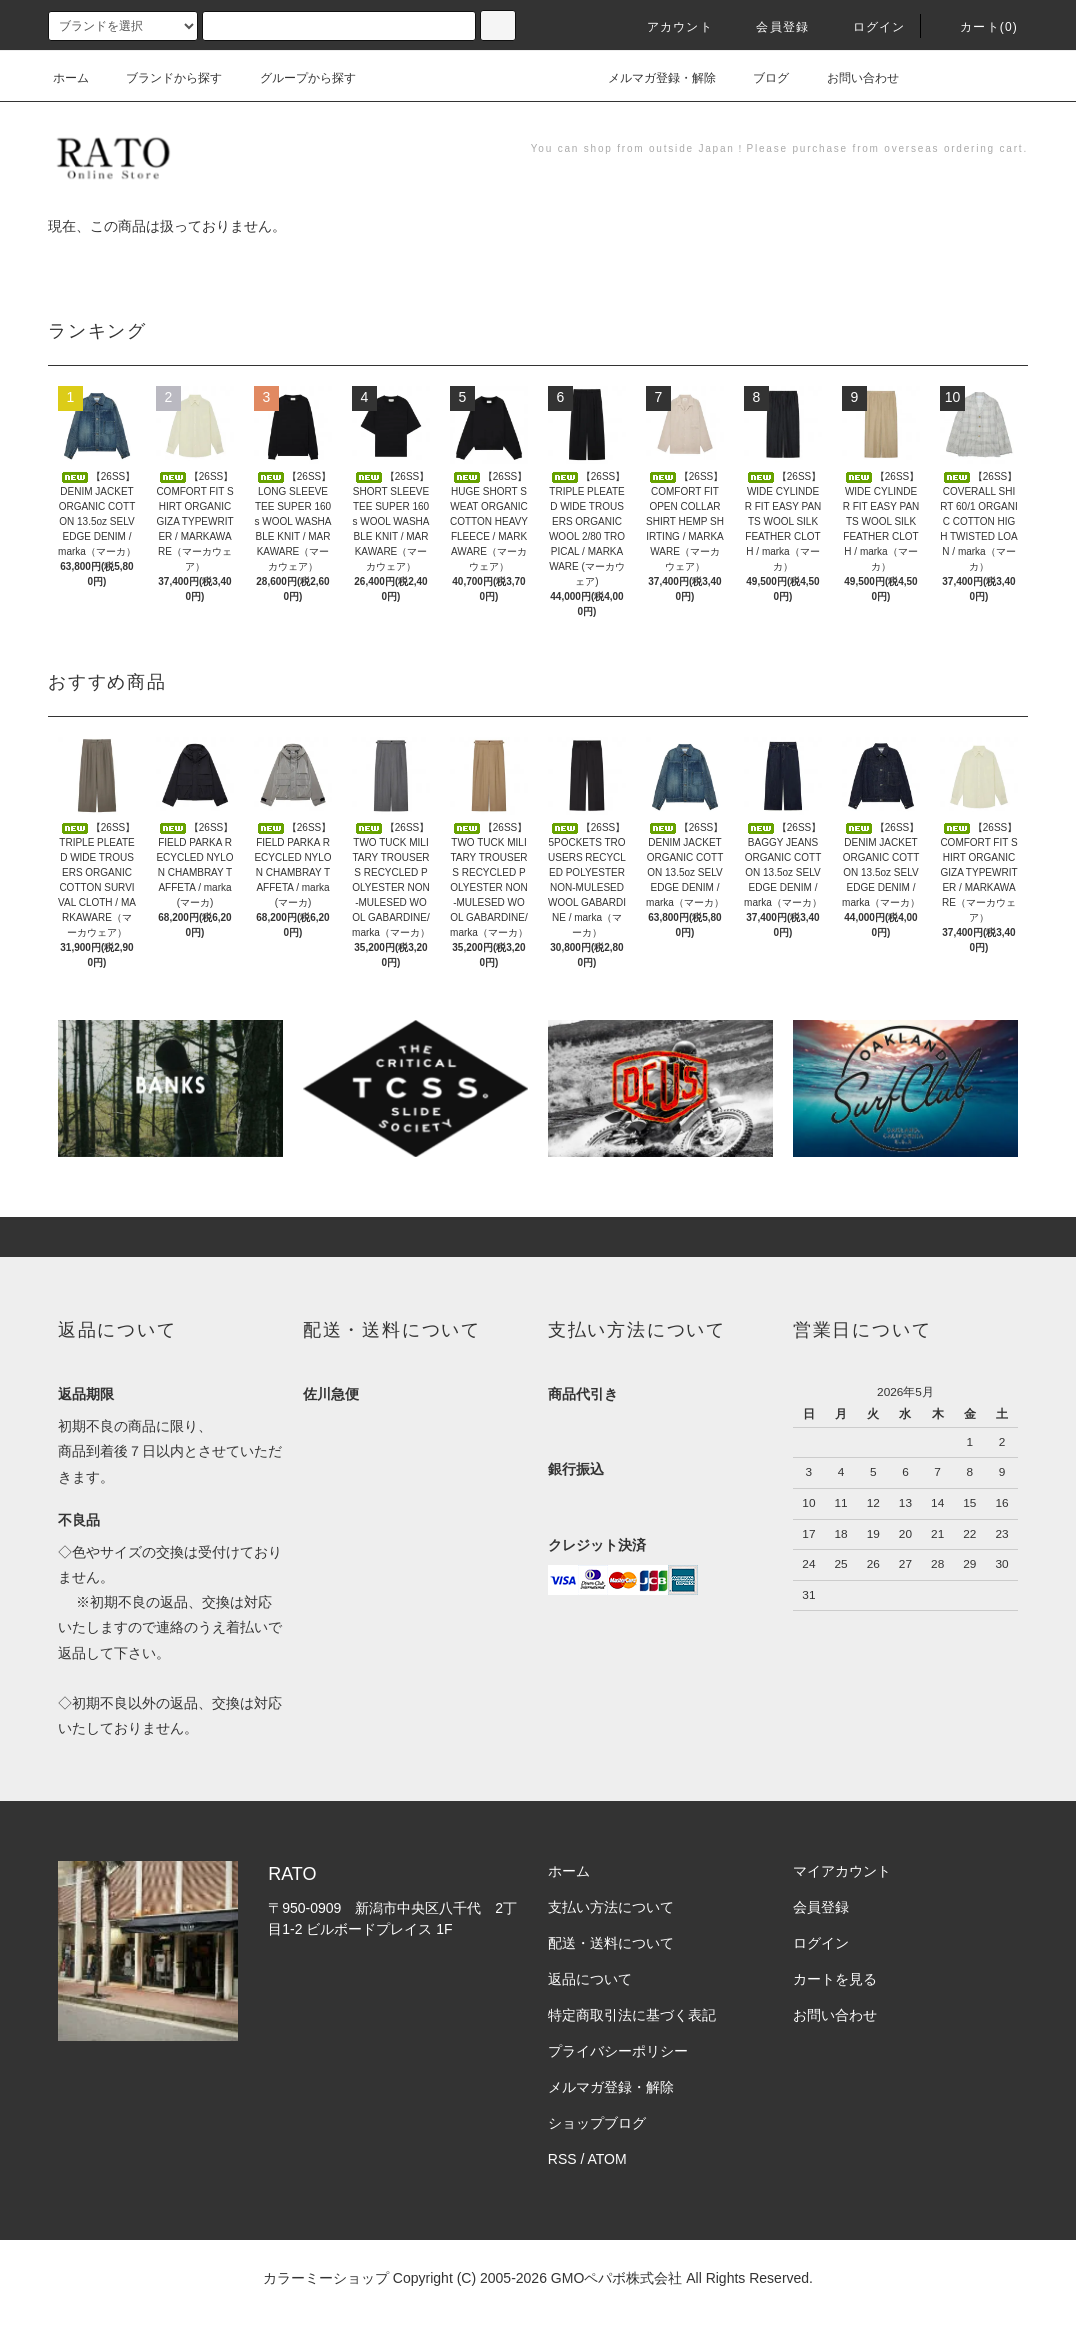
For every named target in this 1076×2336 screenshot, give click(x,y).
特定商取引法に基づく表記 (632, 2015)
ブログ (759, 78)
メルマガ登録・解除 (650, 78)
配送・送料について (611, 1943)
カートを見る (835, 1979)
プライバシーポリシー (618, 2051)
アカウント (668, 27)
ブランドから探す (162, 78)
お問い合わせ (851, 78)
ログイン (867, 27)
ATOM (607, 2159)
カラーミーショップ (326, 2278)
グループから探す (296, 78)
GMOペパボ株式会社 (616, 2278)
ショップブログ (597, 2123)
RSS (562, 2159)
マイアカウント (842, 1871)
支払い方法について (611, 1907)
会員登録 (770, 27)
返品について (590, 1979)
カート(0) (977, 27)
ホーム (71, 78)
